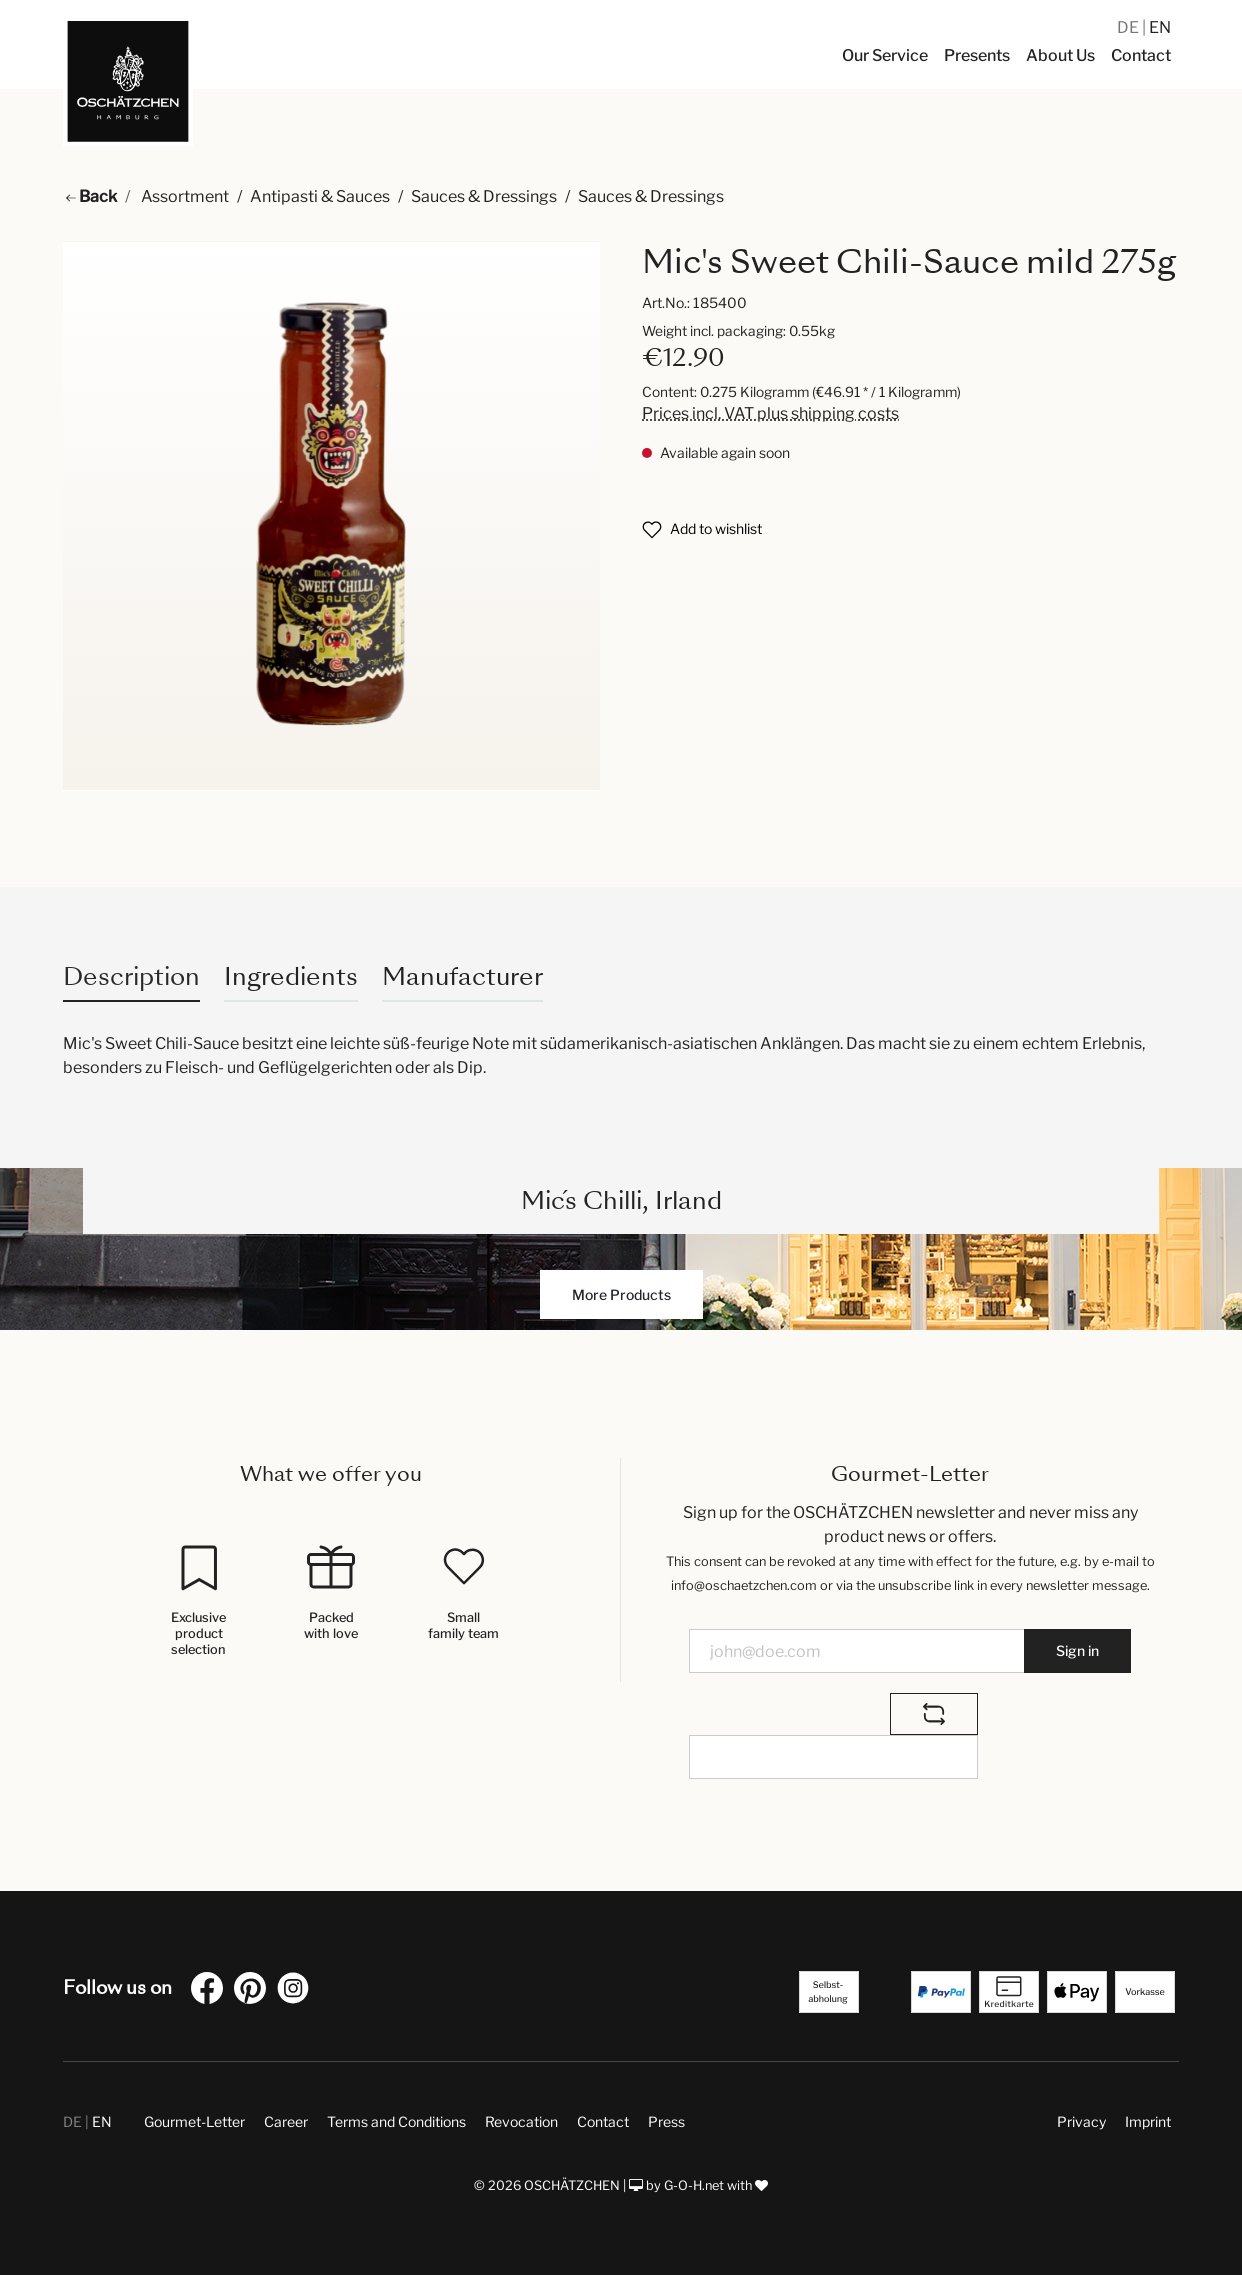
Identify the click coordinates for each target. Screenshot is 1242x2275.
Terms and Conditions (396, 2121)
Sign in (1077, 1650)
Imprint (1148, 2121)
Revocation (521, 2121)
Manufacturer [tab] (462, 976)
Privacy (1081, 2121)
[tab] (131, 976)
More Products (621, 1294)
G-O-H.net (694, 2185)
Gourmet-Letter (194, 2121)
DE (1129, 27)
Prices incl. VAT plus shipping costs (770, 413)
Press (666, 2121)
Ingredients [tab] (291, 976)
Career (286, 2121)
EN (1160, 27)
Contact (603, 2121)
